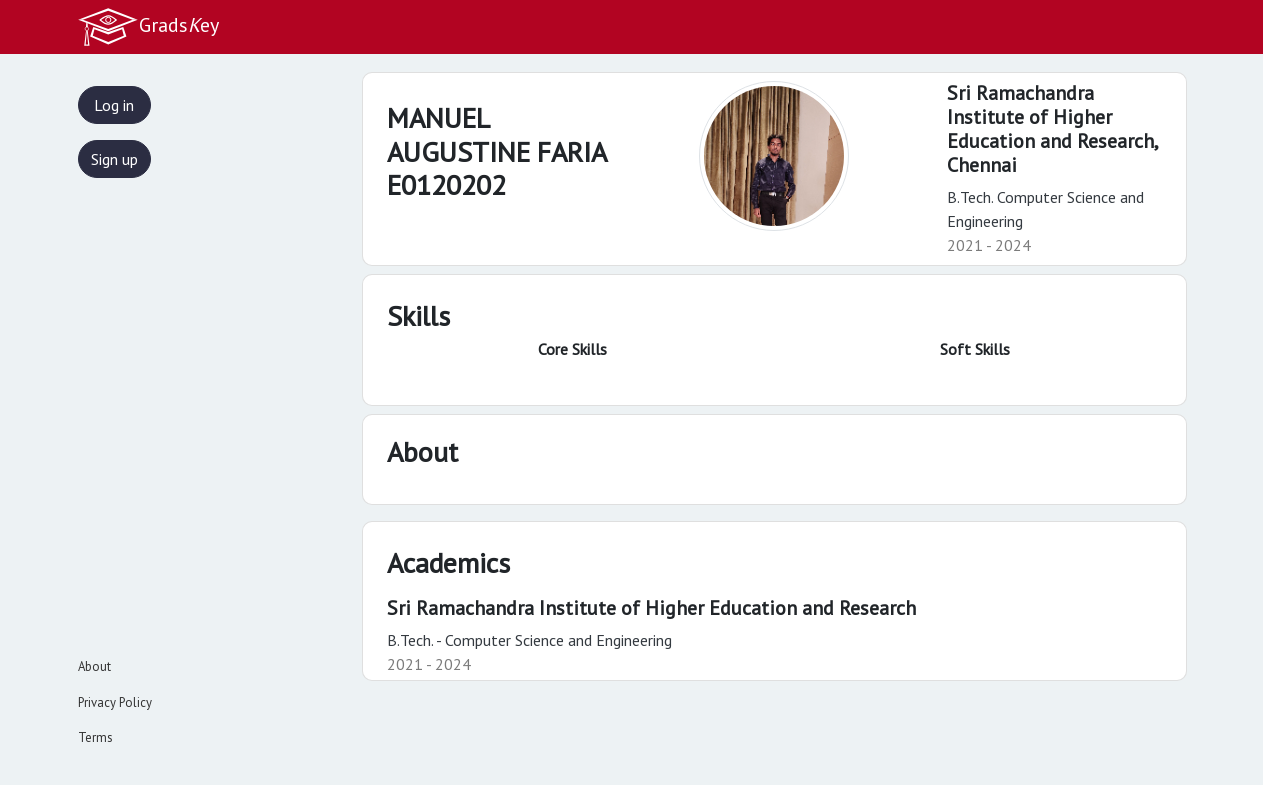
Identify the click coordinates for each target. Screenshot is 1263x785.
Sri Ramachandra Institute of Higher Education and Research (651, 608)
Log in (114, 105)
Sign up (114, 159)
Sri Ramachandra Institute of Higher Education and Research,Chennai (1053, 129)
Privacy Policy (115, 702)
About (94, 666)
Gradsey (148, 27)
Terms (95, 737)
